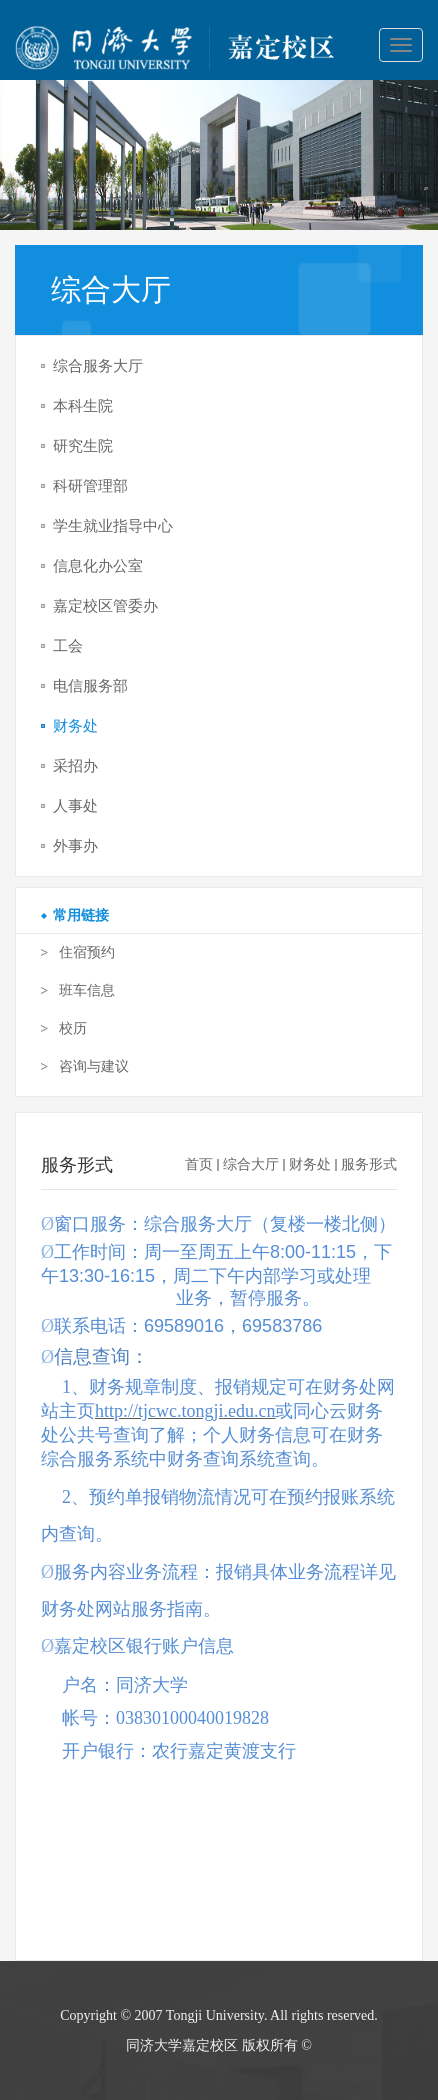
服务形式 (369, 1164)
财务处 (310, 1164)
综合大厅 (251, 1164)
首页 (199, 1164)
